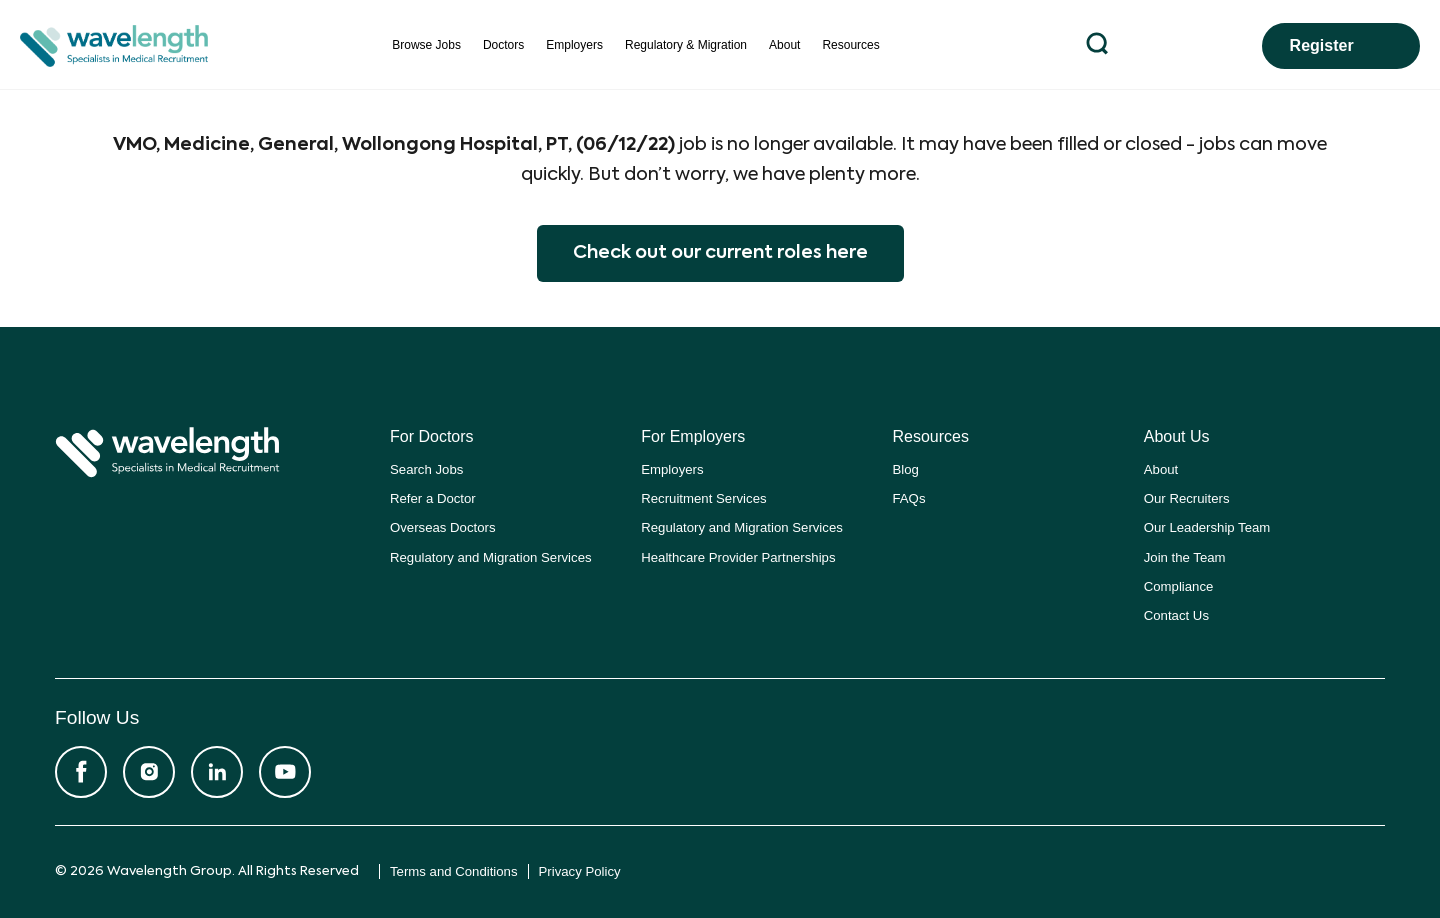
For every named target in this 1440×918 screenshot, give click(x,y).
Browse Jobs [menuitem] (426, 45)
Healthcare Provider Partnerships (738, 557)
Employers (672, 469)
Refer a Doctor (433, 498)
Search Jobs (426, 469)
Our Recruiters (1187, 498)
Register (1322, 45)
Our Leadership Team (1207, 527)
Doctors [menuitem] (503, 45)
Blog (906, 469)
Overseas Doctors (443, 527)
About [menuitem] (784, 45)
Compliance (1179, 586)
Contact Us (1176, 615)
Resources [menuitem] (850, 45)
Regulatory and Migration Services (491, 557)
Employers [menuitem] (574, 45)
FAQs (909, 498)
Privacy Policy (580, 871)
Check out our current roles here (720, 253)
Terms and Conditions (454, 871)
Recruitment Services (703, 498)
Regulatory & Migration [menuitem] (686, 45)
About (1161, 469)
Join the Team (1185, 557)
